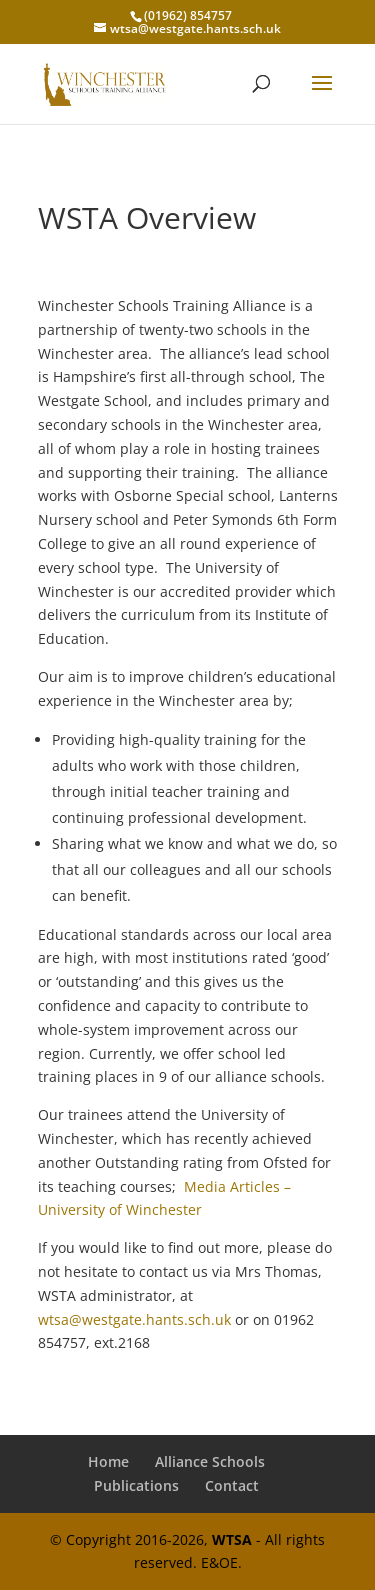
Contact (232, 1485)
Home (108, 1461)
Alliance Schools (210, 1461)
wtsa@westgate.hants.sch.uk (134, 1319)
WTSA (232, 1539)
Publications (136, 1485)
